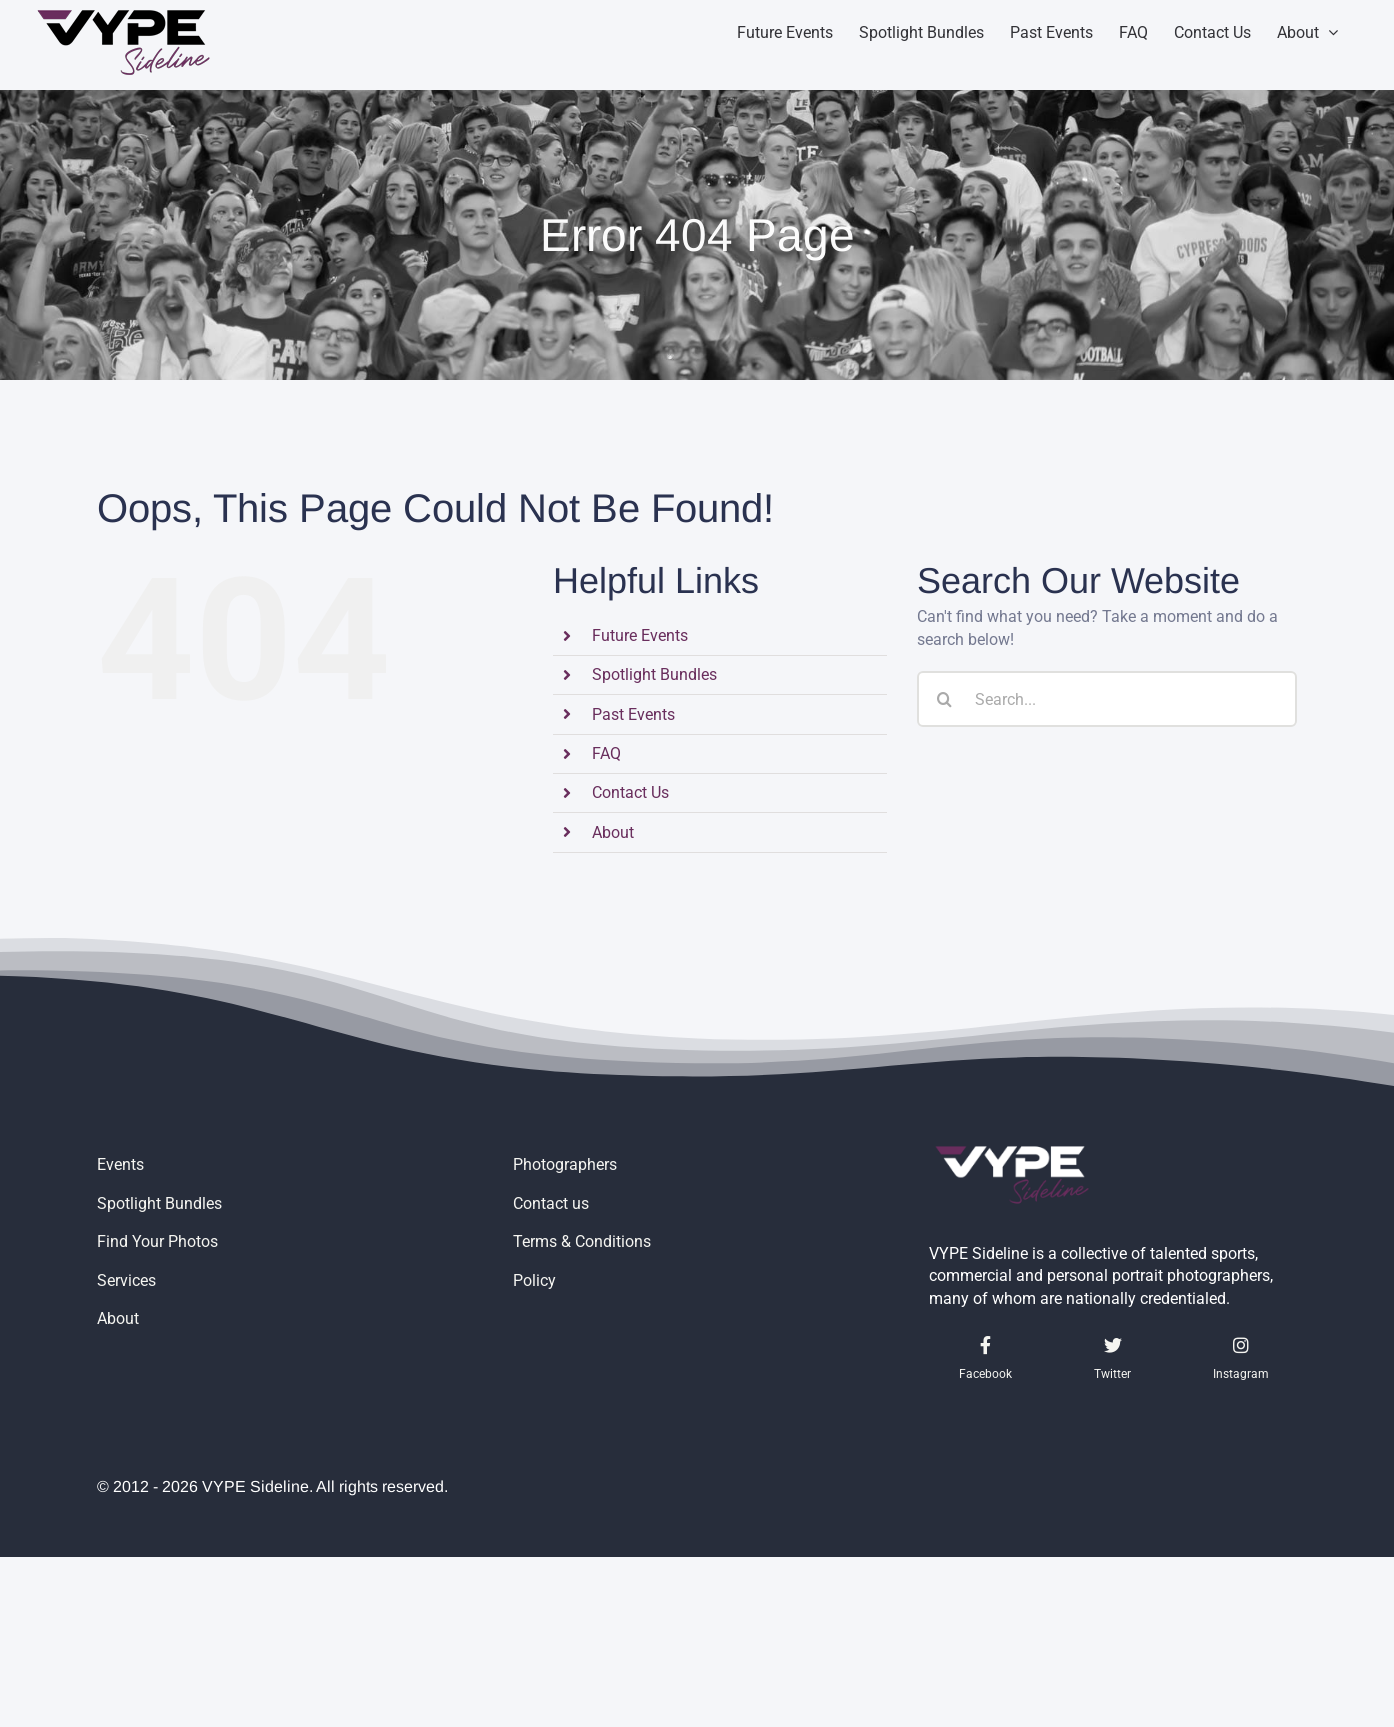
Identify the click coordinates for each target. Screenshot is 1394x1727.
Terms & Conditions (582, 1241)
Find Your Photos (157, 1241)
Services (126, 1280)
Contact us (551, 1203)
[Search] (945, 699)
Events (120, 1164)
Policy (534, 1280)
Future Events (640, 635)
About (613, 832)
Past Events (633, 714)
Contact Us (630, 792)
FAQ (606, 753)
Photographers (565, 1164)
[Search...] (1107, 699)
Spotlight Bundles (654, 674)
